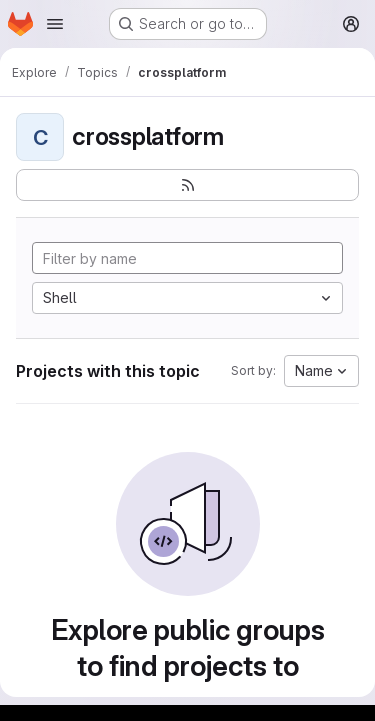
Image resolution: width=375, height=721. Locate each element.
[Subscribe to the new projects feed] (187, 185)
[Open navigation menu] (55, 24)
